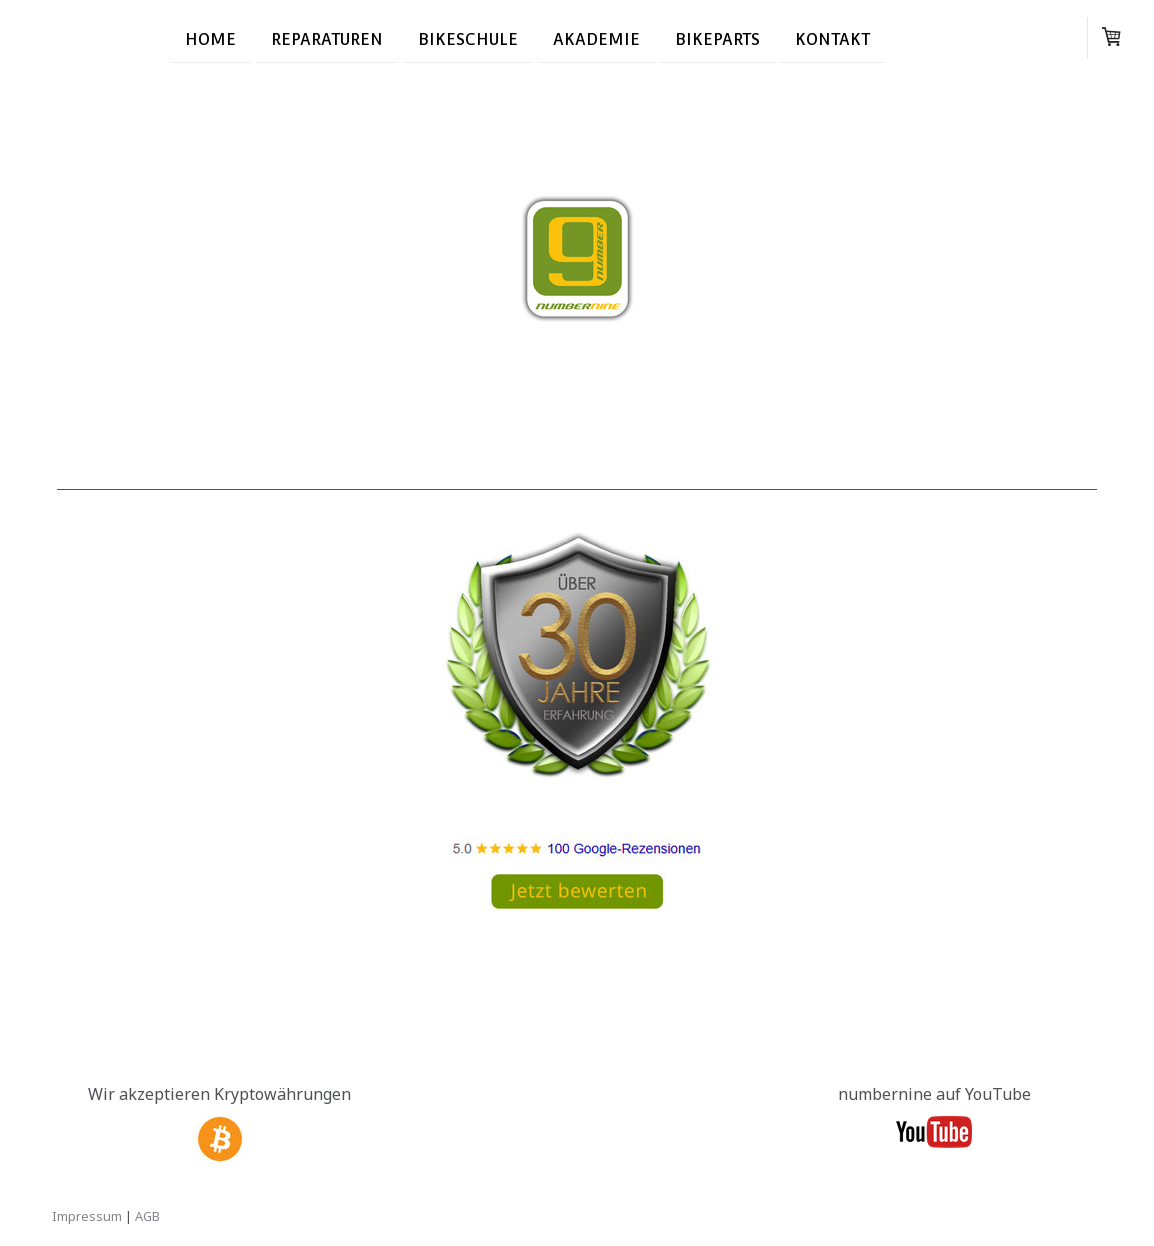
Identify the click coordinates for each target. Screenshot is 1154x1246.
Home (210, 38)
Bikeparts (717, 38)
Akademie (596, 38)
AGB (147, 1216)
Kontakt (832, 38)
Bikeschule (468, 38)
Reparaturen (327, 38)
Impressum (87, 1216)
